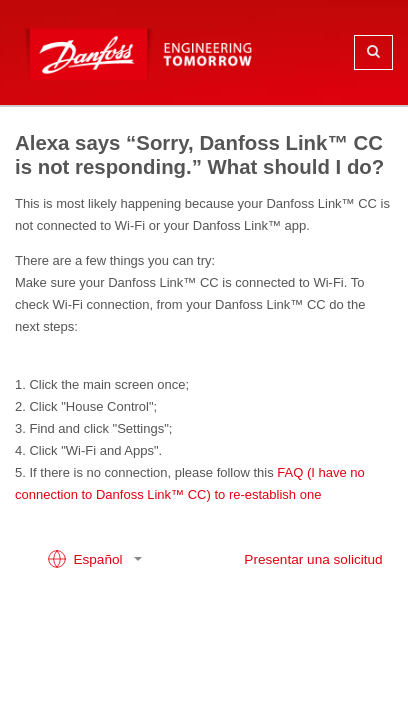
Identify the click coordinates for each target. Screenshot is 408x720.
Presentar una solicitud (313, 559)
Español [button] (87, 559)
